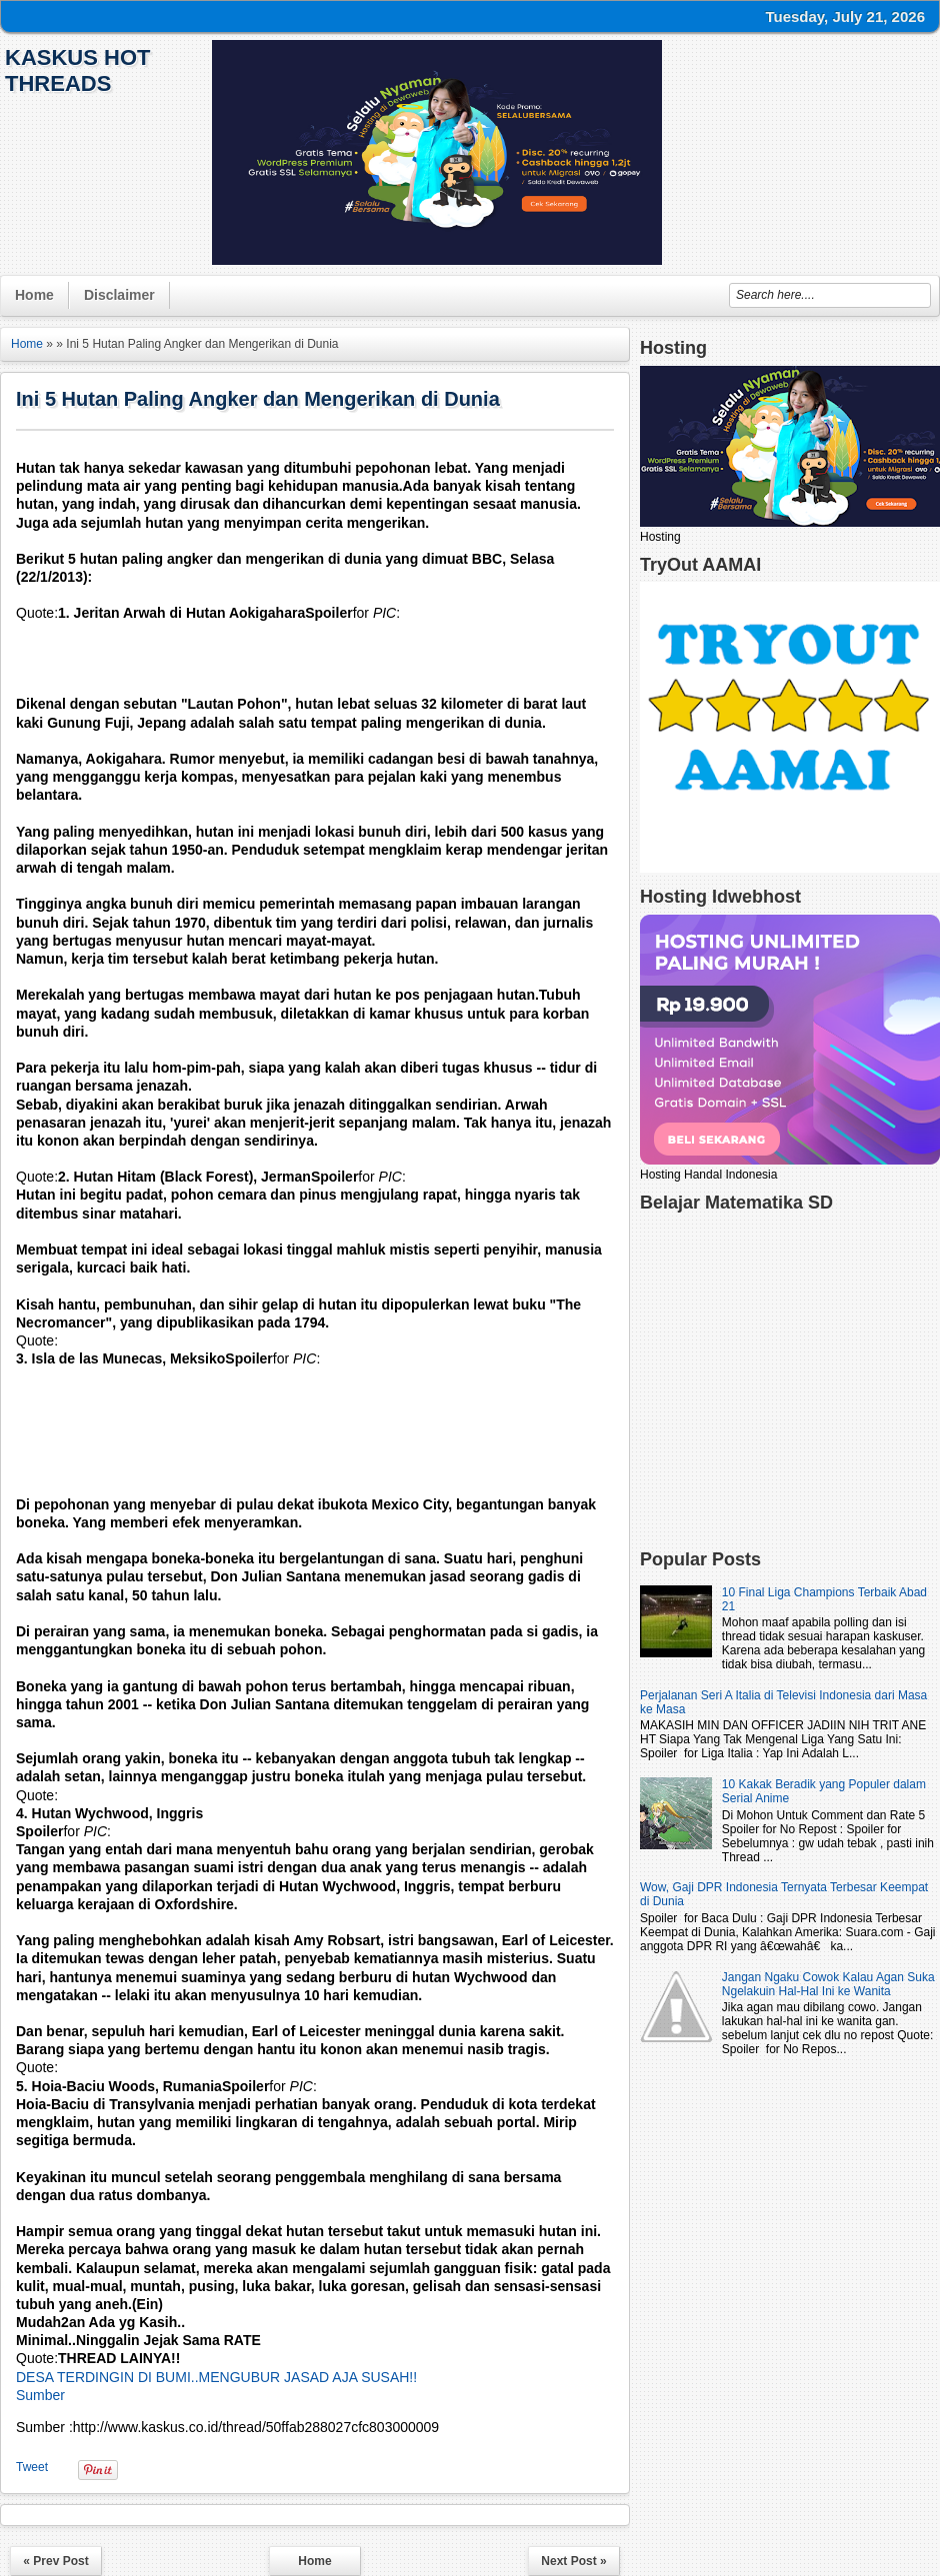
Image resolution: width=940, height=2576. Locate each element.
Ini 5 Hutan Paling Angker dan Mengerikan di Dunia (258, 399)
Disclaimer (119, 295)
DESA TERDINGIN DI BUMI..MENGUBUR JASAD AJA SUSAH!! (216, 2377)
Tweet (32, 2467)
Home (34, 295)
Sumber (40, 2395)
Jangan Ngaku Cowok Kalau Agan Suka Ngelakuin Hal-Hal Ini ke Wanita (828, 1984)
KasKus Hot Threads (77, 70)
